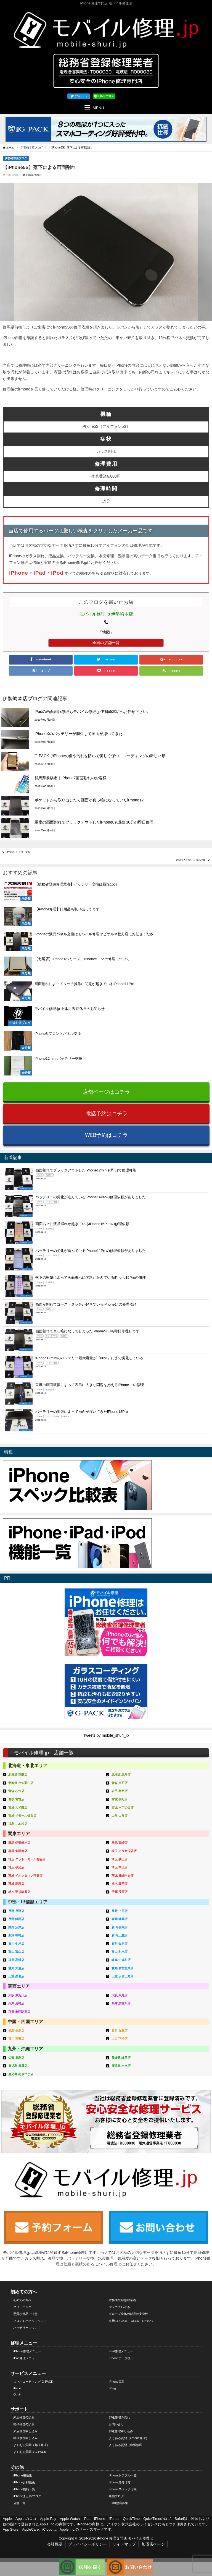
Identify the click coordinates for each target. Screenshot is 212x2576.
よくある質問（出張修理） (127, 2445)
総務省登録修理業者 (122, 2300)
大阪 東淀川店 (17, 1995)
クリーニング (22, 2307)
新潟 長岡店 (120, 1927)
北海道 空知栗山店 (20, 1783)
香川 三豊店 (16, 2038)
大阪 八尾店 (120, 1995)
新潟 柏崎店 (16, 1935)
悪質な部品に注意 (25, 2313)
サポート (19, 2409)
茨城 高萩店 (16, 1883)
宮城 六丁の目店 (123, 1807)
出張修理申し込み (25, 2438)
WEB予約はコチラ (106, 1135)
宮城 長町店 (120, 1799)
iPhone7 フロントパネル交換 (190, 860)
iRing (112, 2388)
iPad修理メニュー (121, 2351)
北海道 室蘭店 (17, 1774)
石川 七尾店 (16, 1943)
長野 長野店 (16, 1911)
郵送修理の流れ (119, 2417)
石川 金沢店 (120, 1943)
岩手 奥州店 (120, 1791)
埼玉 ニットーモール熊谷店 (27, 1859)
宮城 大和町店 (17, 1807)
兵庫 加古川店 (121, 2003)
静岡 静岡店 (120, 1919)
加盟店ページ (153, 2544)
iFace (17, 2388)
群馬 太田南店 (17, 1851)
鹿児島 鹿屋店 (17, 2065)
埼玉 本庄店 (120, 1867)
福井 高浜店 (16, 1960)
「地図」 (106, 632)
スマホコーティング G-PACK (33, 2381)
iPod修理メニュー (25, 2358)
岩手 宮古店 (16, 1799)
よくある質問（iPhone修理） (129, 2438)
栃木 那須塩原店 (19, 1891)
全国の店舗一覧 (106, 643)
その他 (17, 2467)
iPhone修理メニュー (27, 2351)
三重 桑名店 (16, 1976)
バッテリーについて (27, 2327)
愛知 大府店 (16, 1968)
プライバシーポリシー (87, 2544)
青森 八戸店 (120, 1783)
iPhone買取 (116, 2381)
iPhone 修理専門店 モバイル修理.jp (125, 2538)
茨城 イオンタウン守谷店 (25, 1875)
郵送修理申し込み (121, 2431)
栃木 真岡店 (120, 1883)
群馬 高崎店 (120, 1842)
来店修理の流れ (24, 2417)
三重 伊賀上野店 (123, 1976)
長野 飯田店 (16, 1919)
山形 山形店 (120, 1815)
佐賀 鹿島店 (16, 2057)
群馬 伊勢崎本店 (19, 1842)
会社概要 (54, 2544)
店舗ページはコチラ (106, 1091)
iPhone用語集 (22, 2475)
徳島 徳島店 (16, 2030)
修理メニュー (23, 2343)
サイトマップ (124, 2544)
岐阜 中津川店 (121, 1960)
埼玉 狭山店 (120, 1859)
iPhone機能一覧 (24, 2489)
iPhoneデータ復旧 (121, 2358)
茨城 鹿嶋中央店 (123, 1875)
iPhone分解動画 (24, 2482)
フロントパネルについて (30, 2320)
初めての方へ (23, 2292)
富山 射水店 (120, 1951)
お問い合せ (116, 2424)
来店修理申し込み (25, 2431)
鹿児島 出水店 (121, 2065)
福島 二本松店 (17, 1823)
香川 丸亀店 (120, 2030)
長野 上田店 (120, 1911)
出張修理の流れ (24, 2424)
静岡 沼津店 (16, 1927)
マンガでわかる (119, 2307)
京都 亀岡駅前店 (19, 2011)
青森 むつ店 (16, 1791)
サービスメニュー (28, 2373)
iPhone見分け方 (120, 2482)
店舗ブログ (116, 2496)
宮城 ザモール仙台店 (22, 1815)
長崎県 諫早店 (121, 2057)
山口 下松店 (120, 2038)
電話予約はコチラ (107, 1113)
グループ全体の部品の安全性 (128, 2313)
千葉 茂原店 (120, 1891)
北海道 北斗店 (121, 1774)
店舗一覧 (19, 2503)
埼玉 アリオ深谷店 (124, 1851)
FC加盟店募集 (118, 2503)
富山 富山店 (16, 1951)
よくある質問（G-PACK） (31, 2451)
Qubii (16, 2394)
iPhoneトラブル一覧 (123, 2475)
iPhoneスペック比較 (123, 2489)
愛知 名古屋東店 (123, 1968)
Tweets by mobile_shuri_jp (106, 1735)
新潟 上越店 (120, 1935)
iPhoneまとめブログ (27, 2496)
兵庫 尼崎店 (16, 2003)
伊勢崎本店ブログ (16, 158)
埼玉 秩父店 (16, 1867)
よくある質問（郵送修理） (31, 2445)
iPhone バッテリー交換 (18, 852)
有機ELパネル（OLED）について (131, 2320)
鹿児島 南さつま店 (20, 2074)
